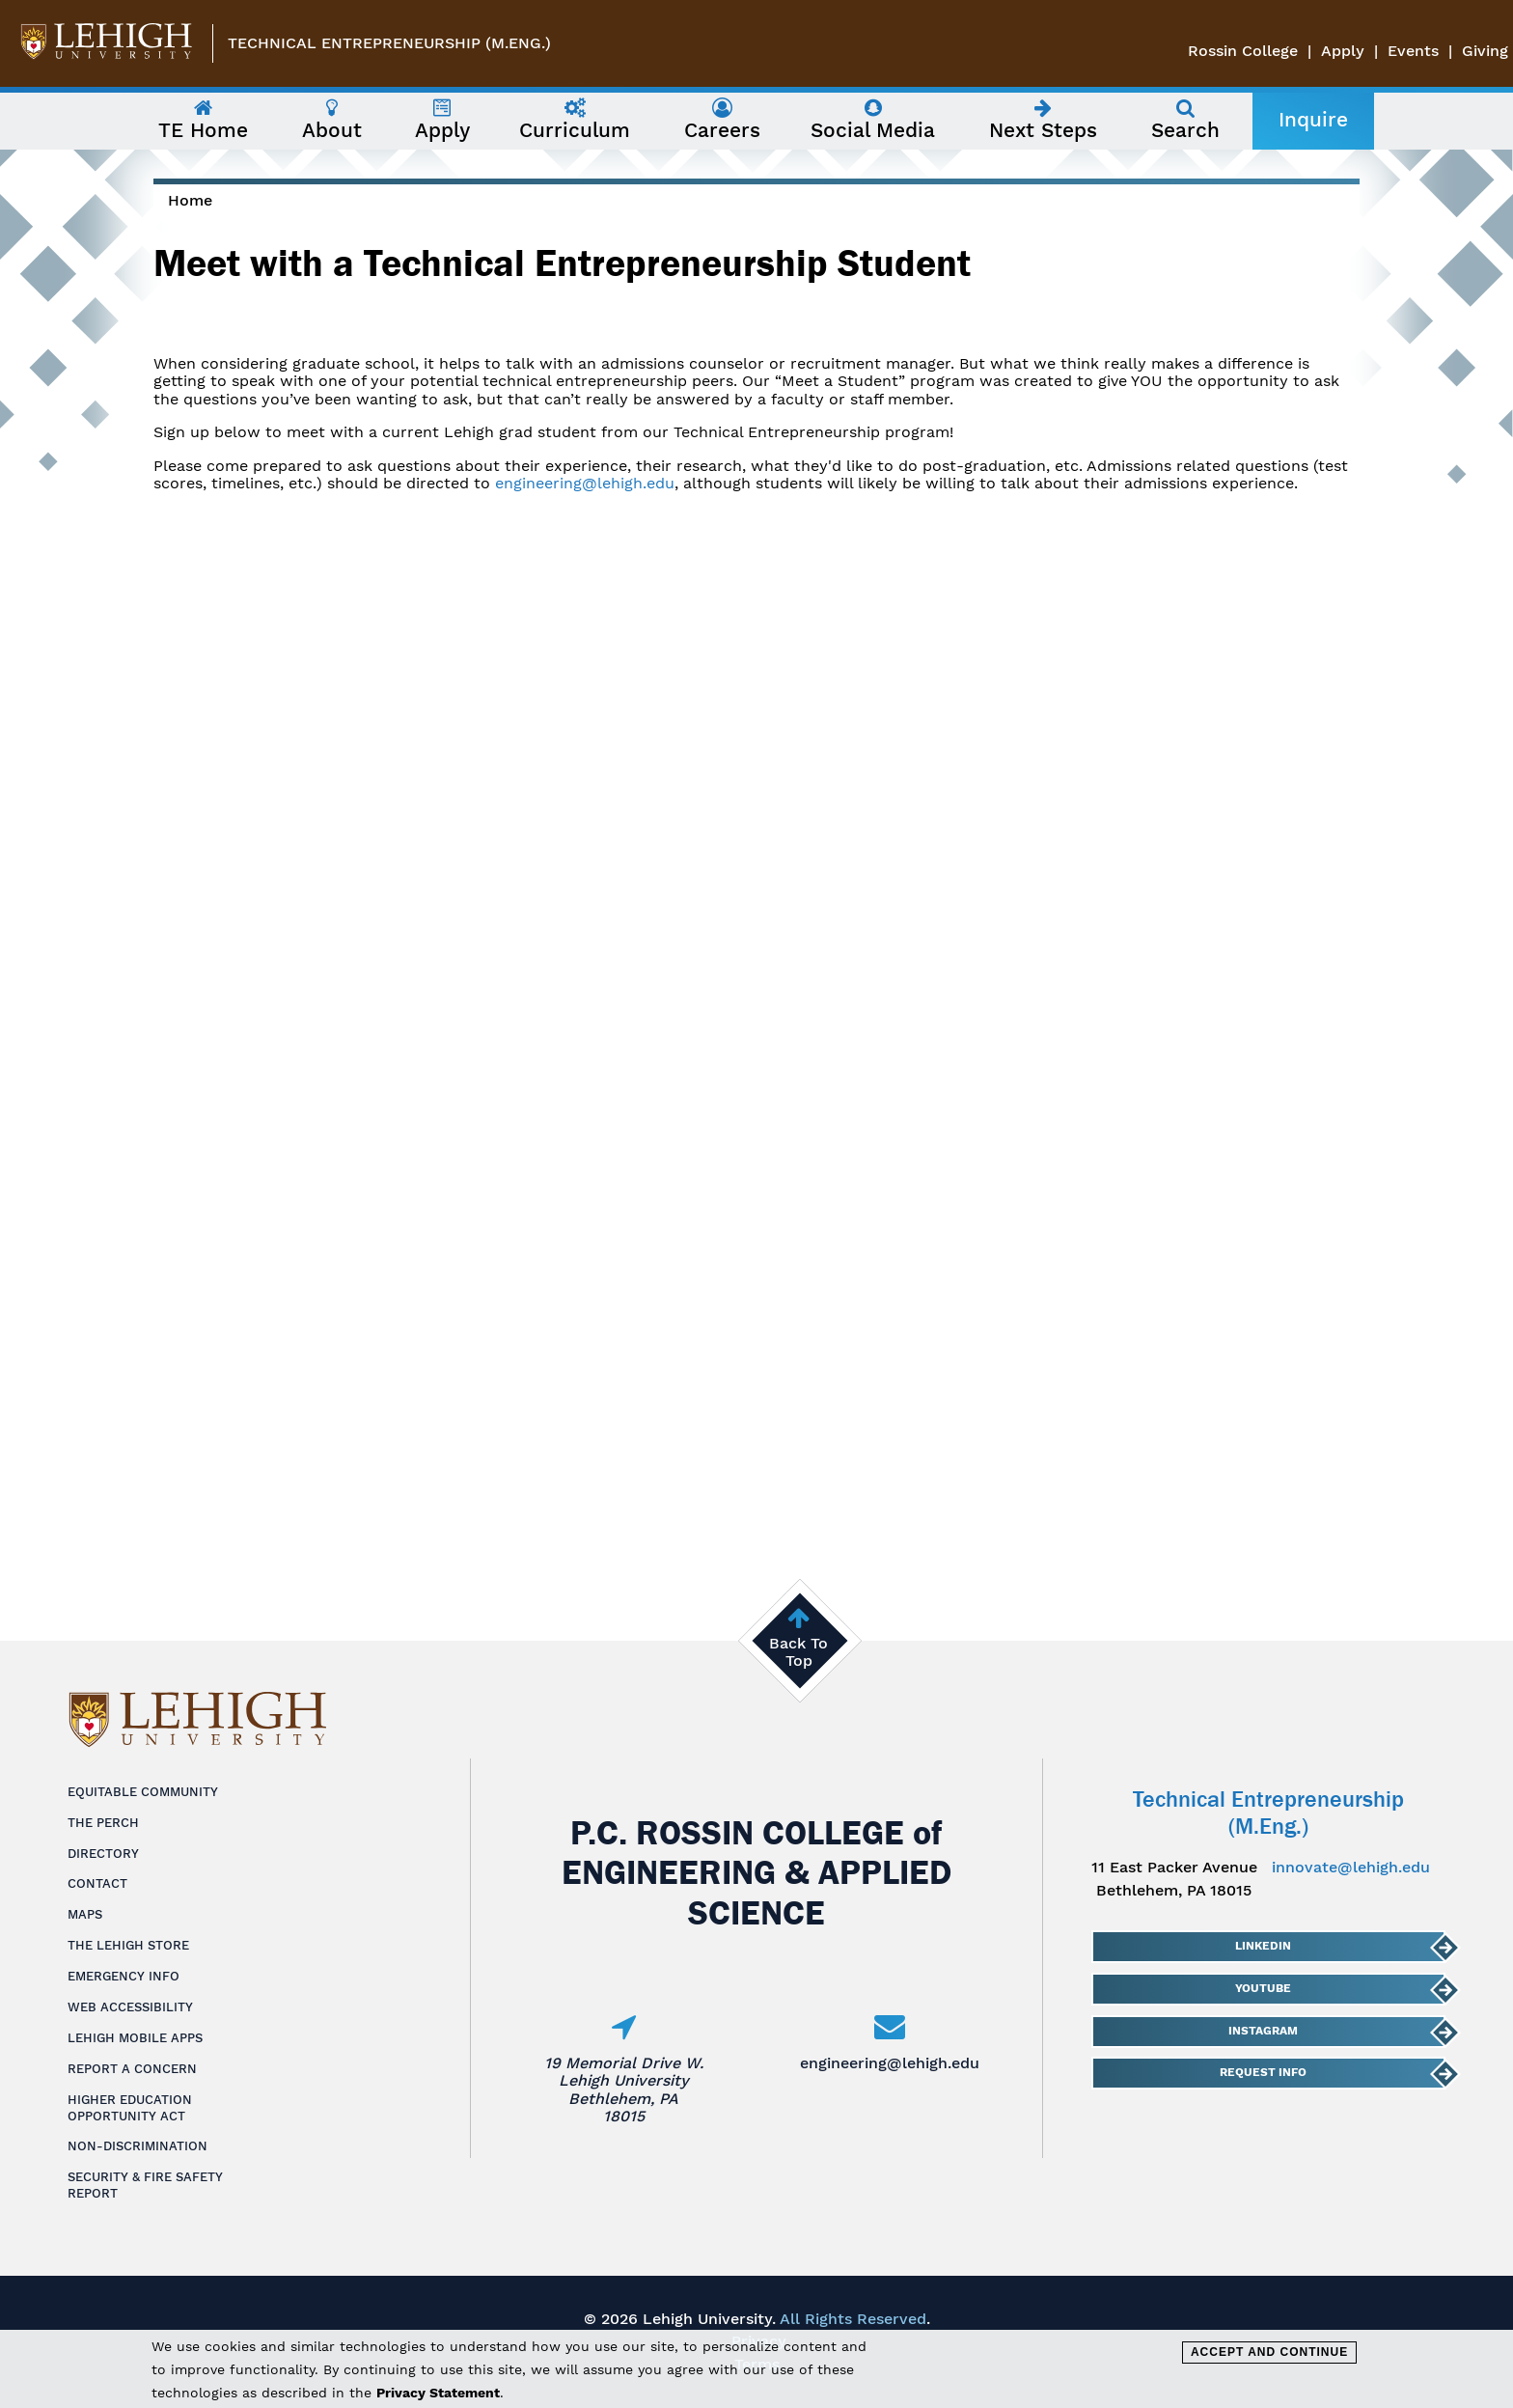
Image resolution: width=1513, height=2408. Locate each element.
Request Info (1262, 2072)
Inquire (1313, 119)
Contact (97, 1883)
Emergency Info (123, 1976)
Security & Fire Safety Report (145, 2185)
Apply (1342, 51)
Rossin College (1243, 51)
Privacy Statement (438, 2392)
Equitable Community (143, 1792)
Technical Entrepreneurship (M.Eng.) (389, 43)
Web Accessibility (130, 2007)
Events (1413, 51)
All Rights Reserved (853, 2319)
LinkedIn (1262, 1945)
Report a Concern (132, 2069)
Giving (1485, 51)
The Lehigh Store (128, 1945)
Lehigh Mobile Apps (135, 2038)
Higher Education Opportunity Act (130, 2107)
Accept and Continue (1269, 2352)
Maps (85, 1914)
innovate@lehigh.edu (1351, 1867)
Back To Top (798, 1652)
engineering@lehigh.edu (584, 483)
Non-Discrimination (137, 2146)
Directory (103, 1853)
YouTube (1262, 1988)
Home (190, 200)
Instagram (1262, 2030)
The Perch (103, 1822)
